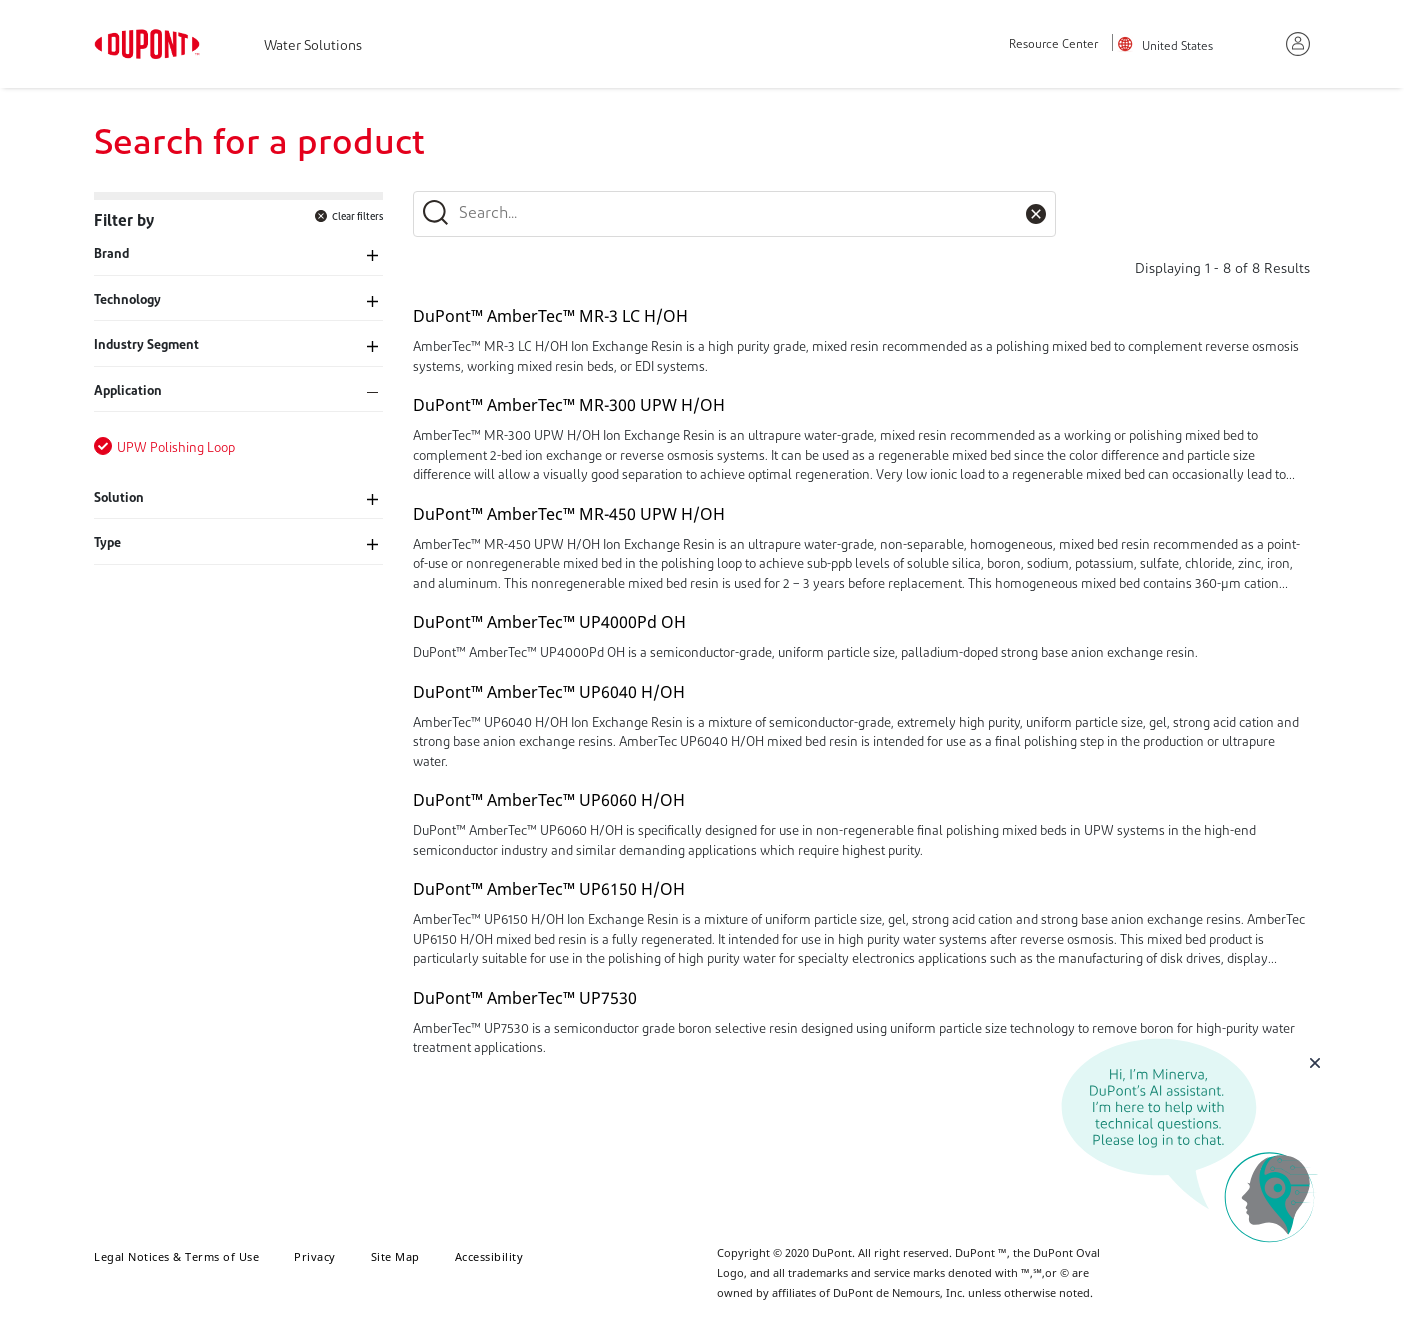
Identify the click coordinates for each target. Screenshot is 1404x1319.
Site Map (395, 1256)
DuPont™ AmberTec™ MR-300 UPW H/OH (569, 405)
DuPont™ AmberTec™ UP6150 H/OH (549, 889)
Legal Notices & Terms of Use (176, 1256)
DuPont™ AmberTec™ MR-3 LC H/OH (550, 316)
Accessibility (489, 1256)
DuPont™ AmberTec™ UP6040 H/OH (549, 692)
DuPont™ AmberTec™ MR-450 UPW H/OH (569, 514)
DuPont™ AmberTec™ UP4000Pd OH (549, 622)
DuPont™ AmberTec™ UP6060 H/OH (549, 800)
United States (1177, 47)
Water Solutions (313, 46)
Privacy (315, 1256)
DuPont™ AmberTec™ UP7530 (525, 998)
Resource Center (1053, 45)
